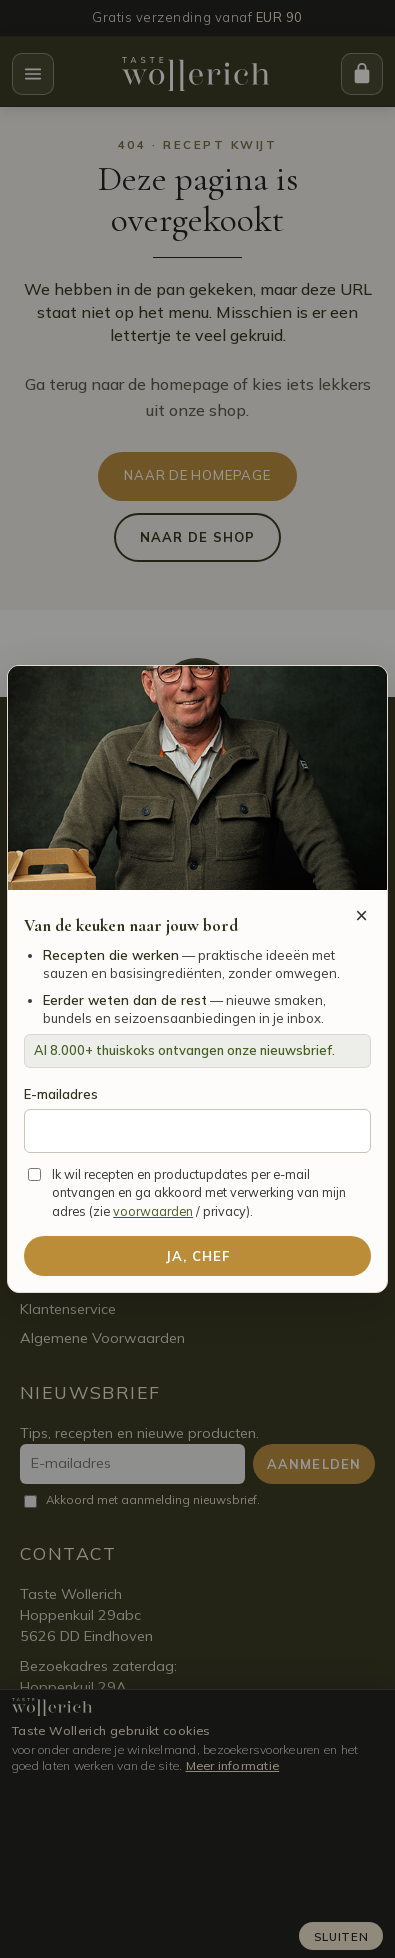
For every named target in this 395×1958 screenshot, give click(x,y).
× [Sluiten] (361, 915)
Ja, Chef (197, 1256)
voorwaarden (153, 1211)
